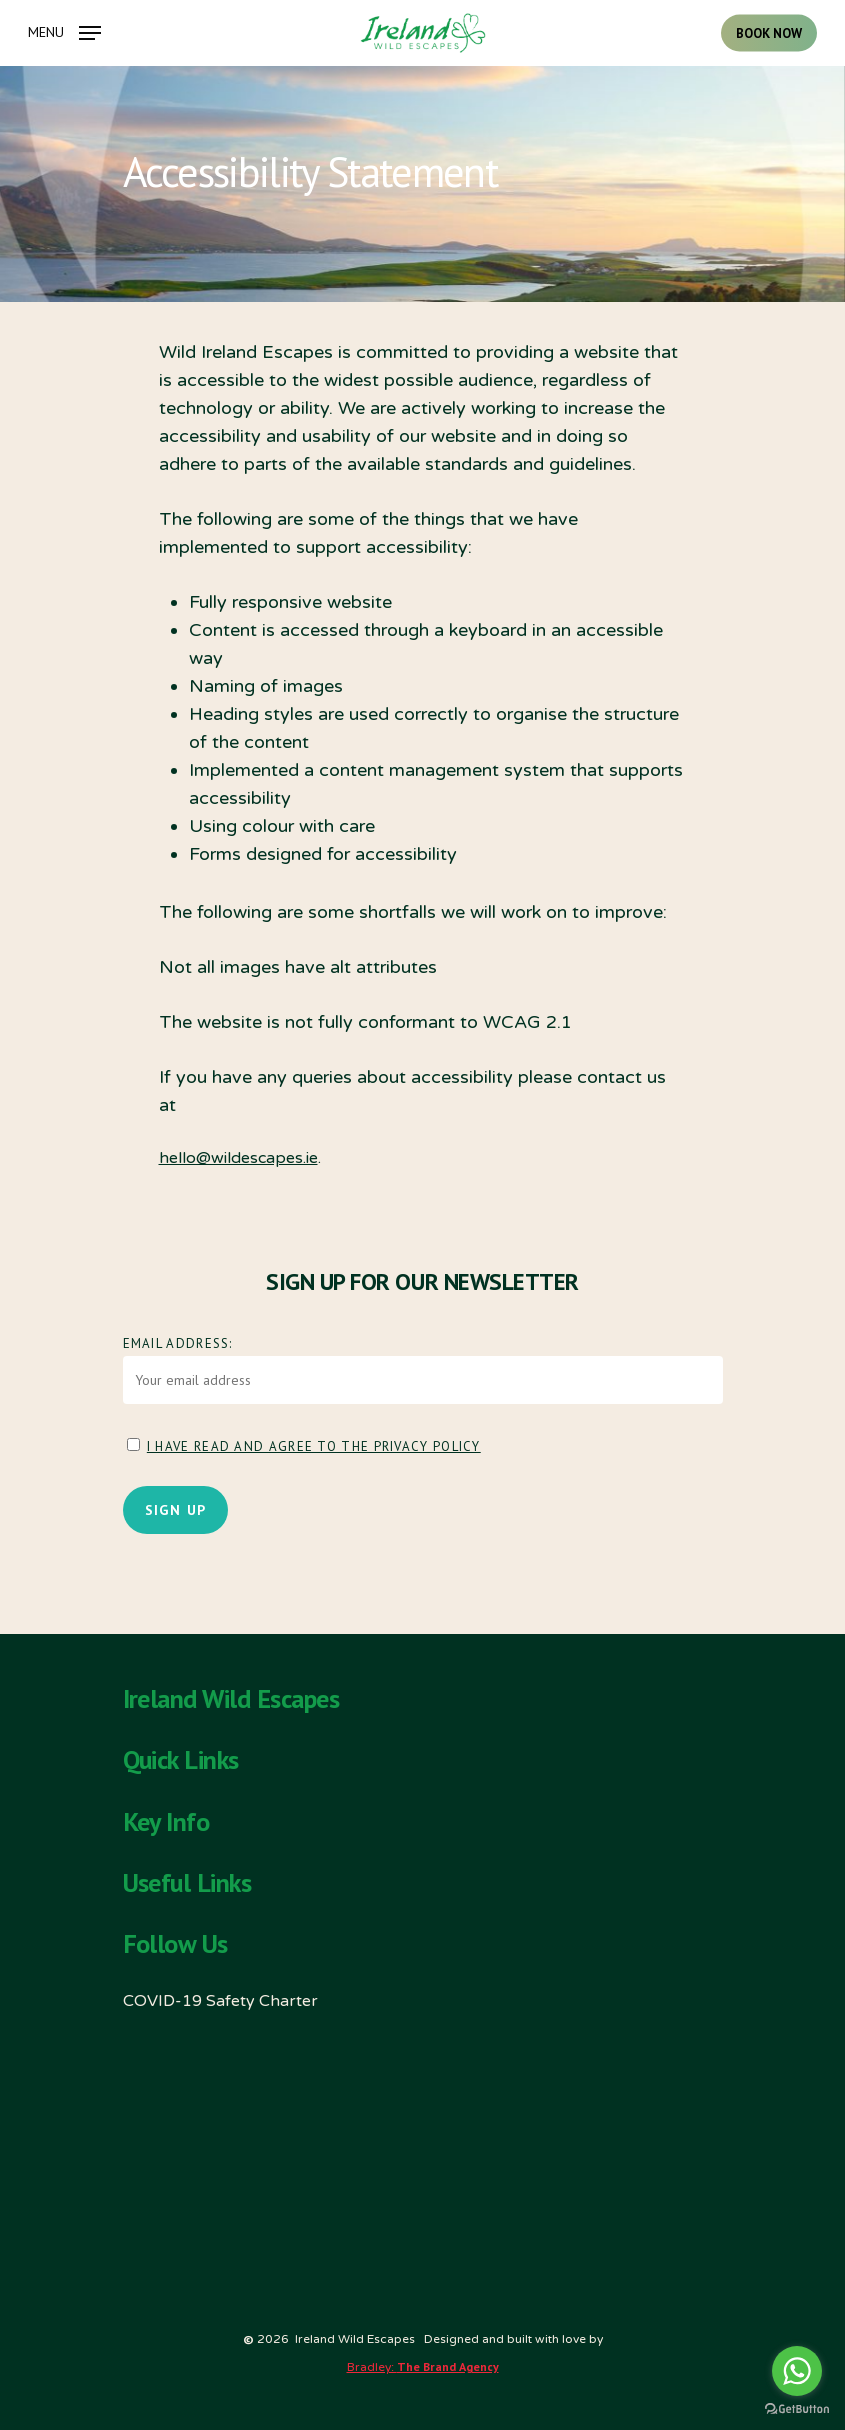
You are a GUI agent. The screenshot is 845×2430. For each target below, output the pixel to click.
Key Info (166, 1822)
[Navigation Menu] (64, 32)
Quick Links (181, 1760)
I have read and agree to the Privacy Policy (314, 1446)
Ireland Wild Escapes (231, 1699)
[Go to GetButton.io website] (797, 2409)
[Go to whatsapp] (797, 2371)
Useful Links (187, 1883)
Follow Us (175, 1944)
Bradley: (423, 2367)
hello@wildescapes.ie (238, 1158)
